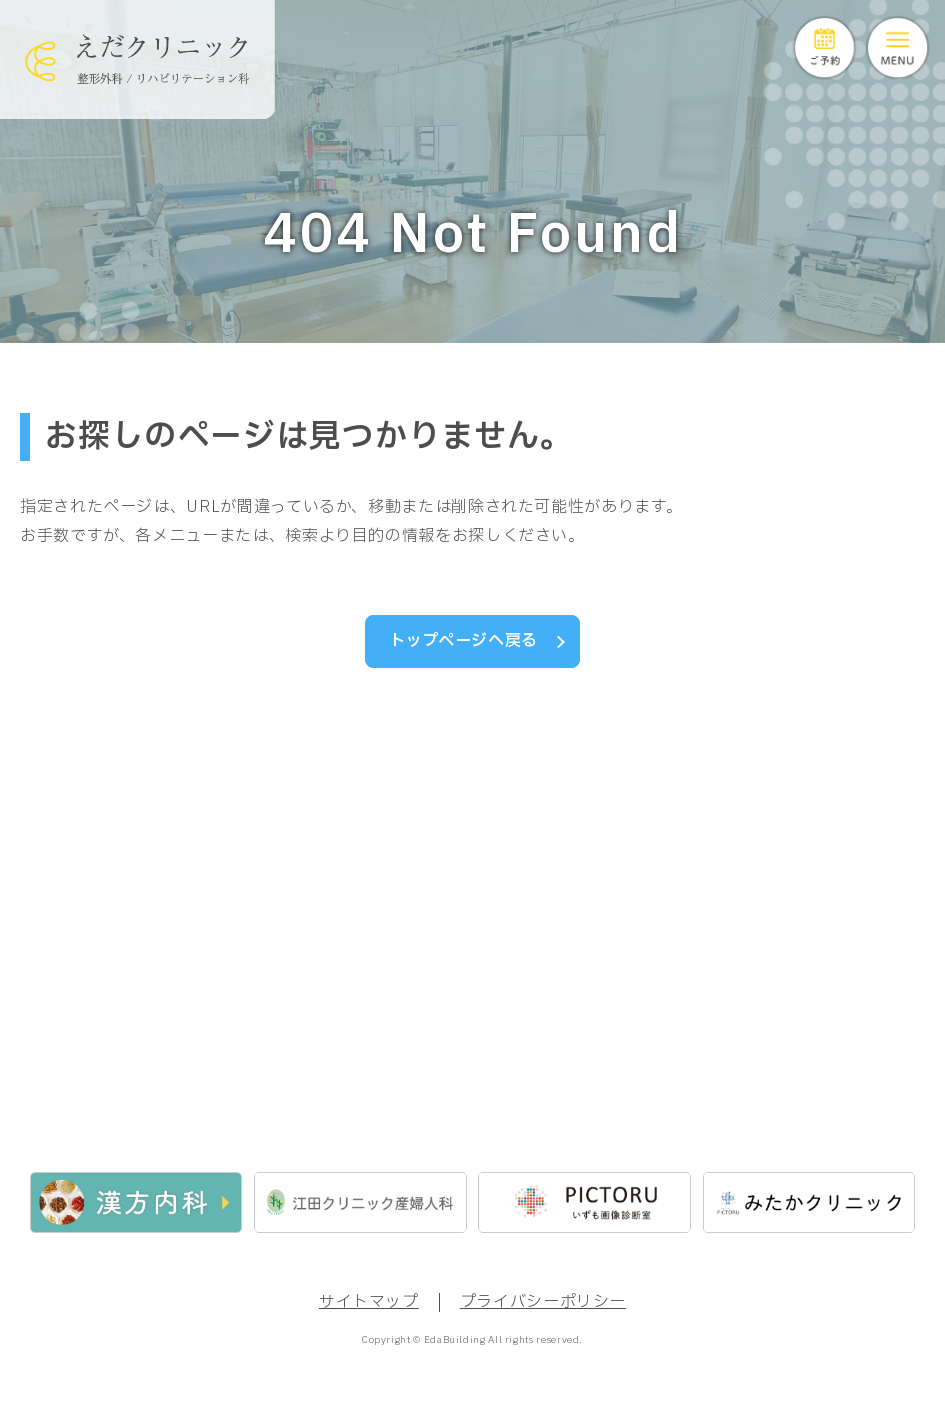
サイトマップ (369, 1308)
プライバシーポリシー (543, 1308)
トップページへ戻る (463, 641)
